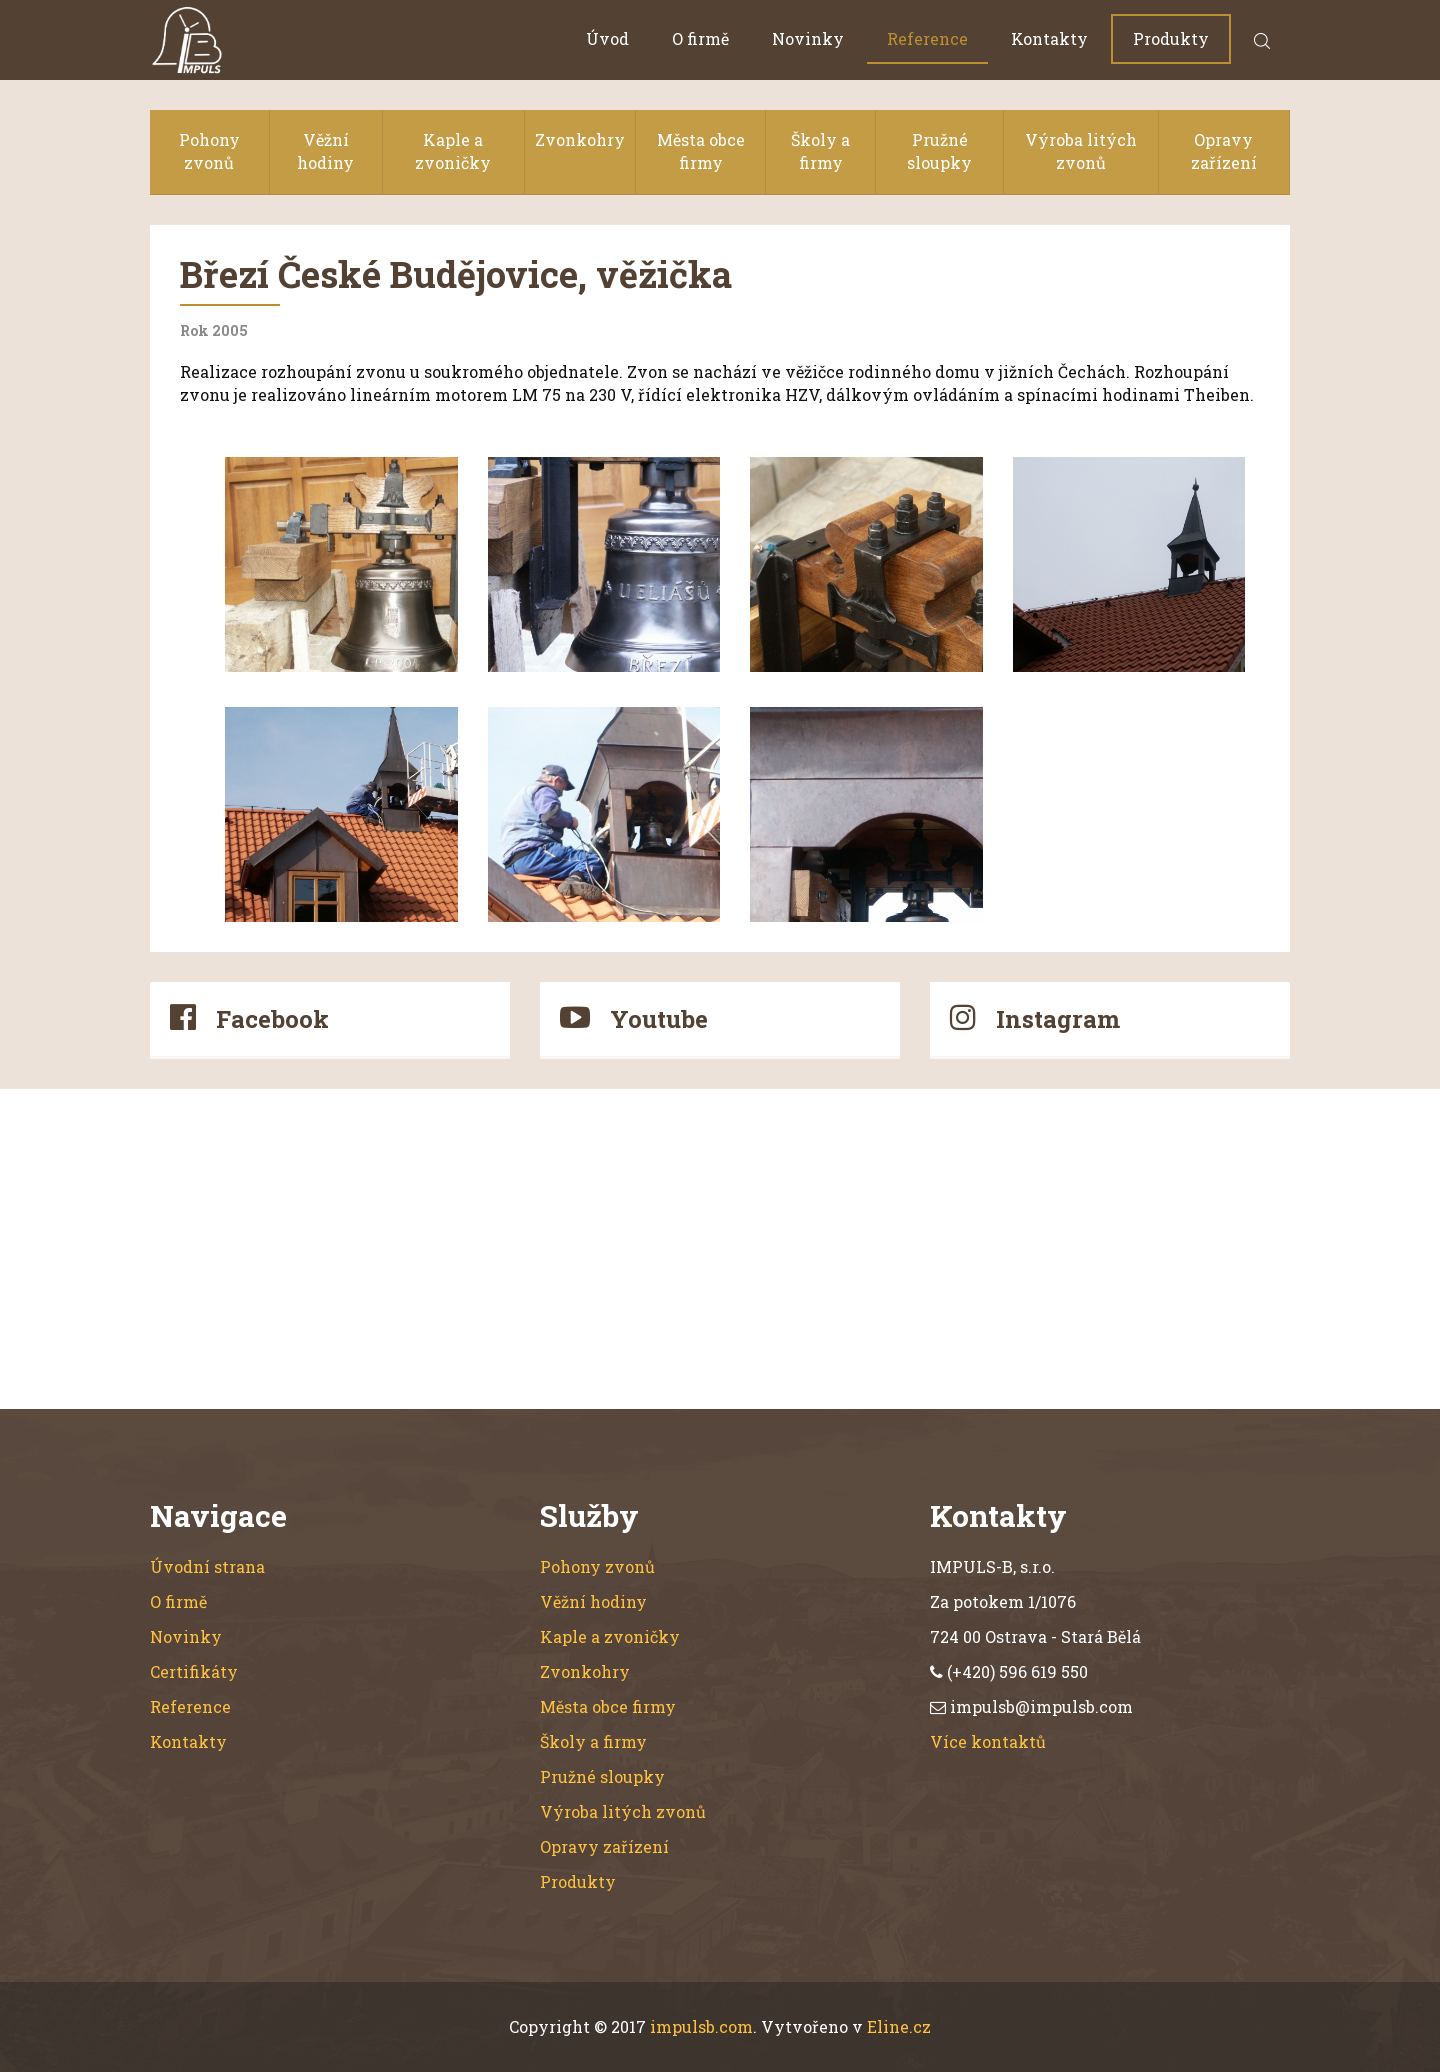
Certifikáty (194, 1671)
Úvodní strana (207, 1566)
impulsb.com (701, 2026)
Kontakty (1049, 38)
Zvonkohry (580, 139)
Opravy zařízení (1224, 151)
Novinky (808, 38)
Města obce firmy (701, 151)
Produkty (1171, 38)
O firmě (700, 38)
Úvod (607, 38)
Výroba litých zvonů (1081, 151)
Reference (927, 38)
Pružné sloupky (939, 151)
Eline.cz (899, 2026)
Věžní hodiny (325, 151)
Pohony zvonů (209, 151)
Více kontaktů (988, 1741)
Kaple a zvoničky (453, 151)
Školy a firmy (820, 151)
